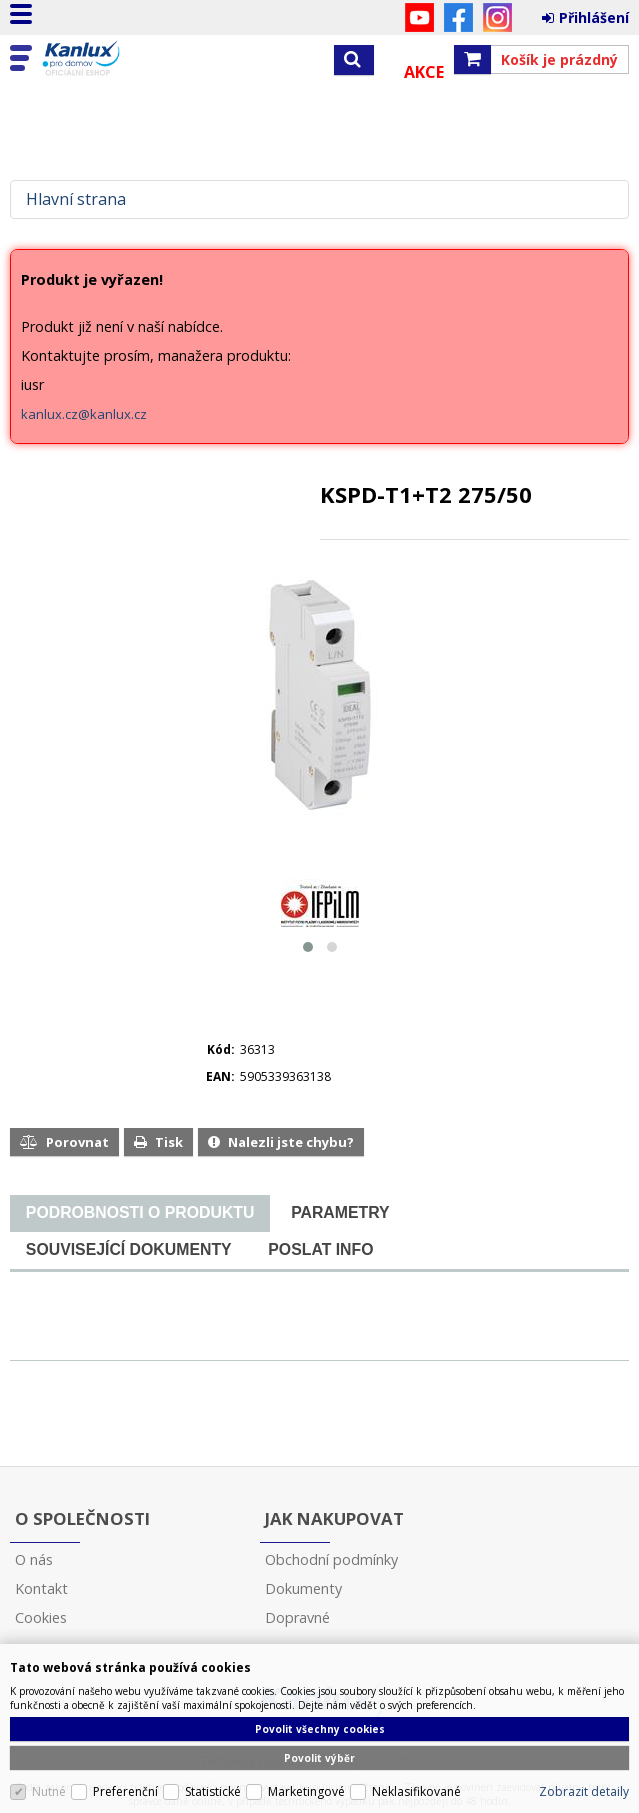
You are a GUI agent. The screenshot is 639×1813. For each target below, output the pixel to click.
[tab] (140, 1213)
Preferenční (125, 1791)
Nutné (49, 1791)
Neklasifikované (416, 1791)
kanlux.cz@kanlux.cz (84, 414)
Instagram (497, 17)
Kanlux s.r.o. (102, 59)
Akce (424, 72)
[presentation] (140, 1213)
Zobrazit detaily (584, 1791)
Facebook (458, 17)
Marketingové (306, 1791)
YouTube (419, 17)
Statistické (213, 1791)
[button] (308, 947)
